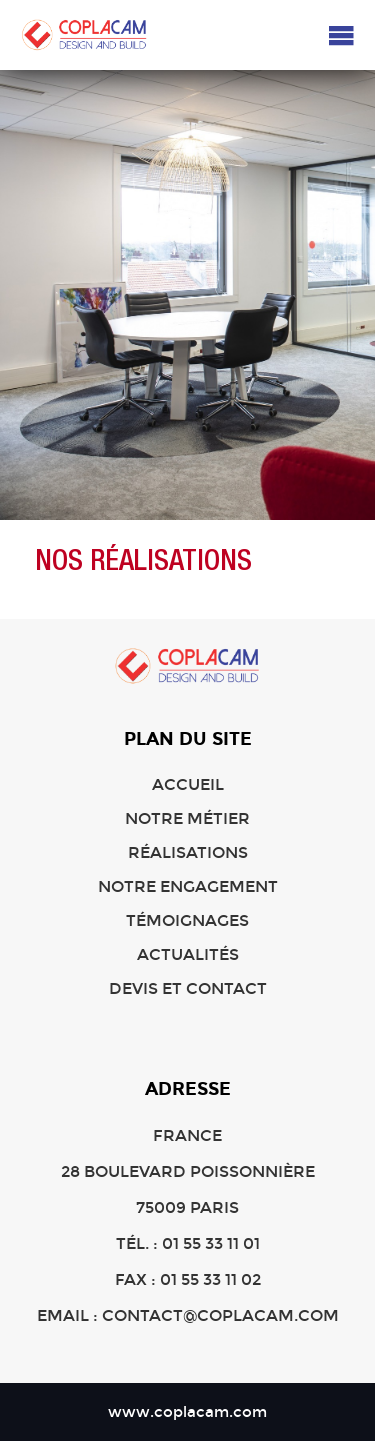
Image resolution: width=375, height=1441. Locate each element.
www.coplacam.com (187, 1412)
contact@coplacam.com (220, 1315)
